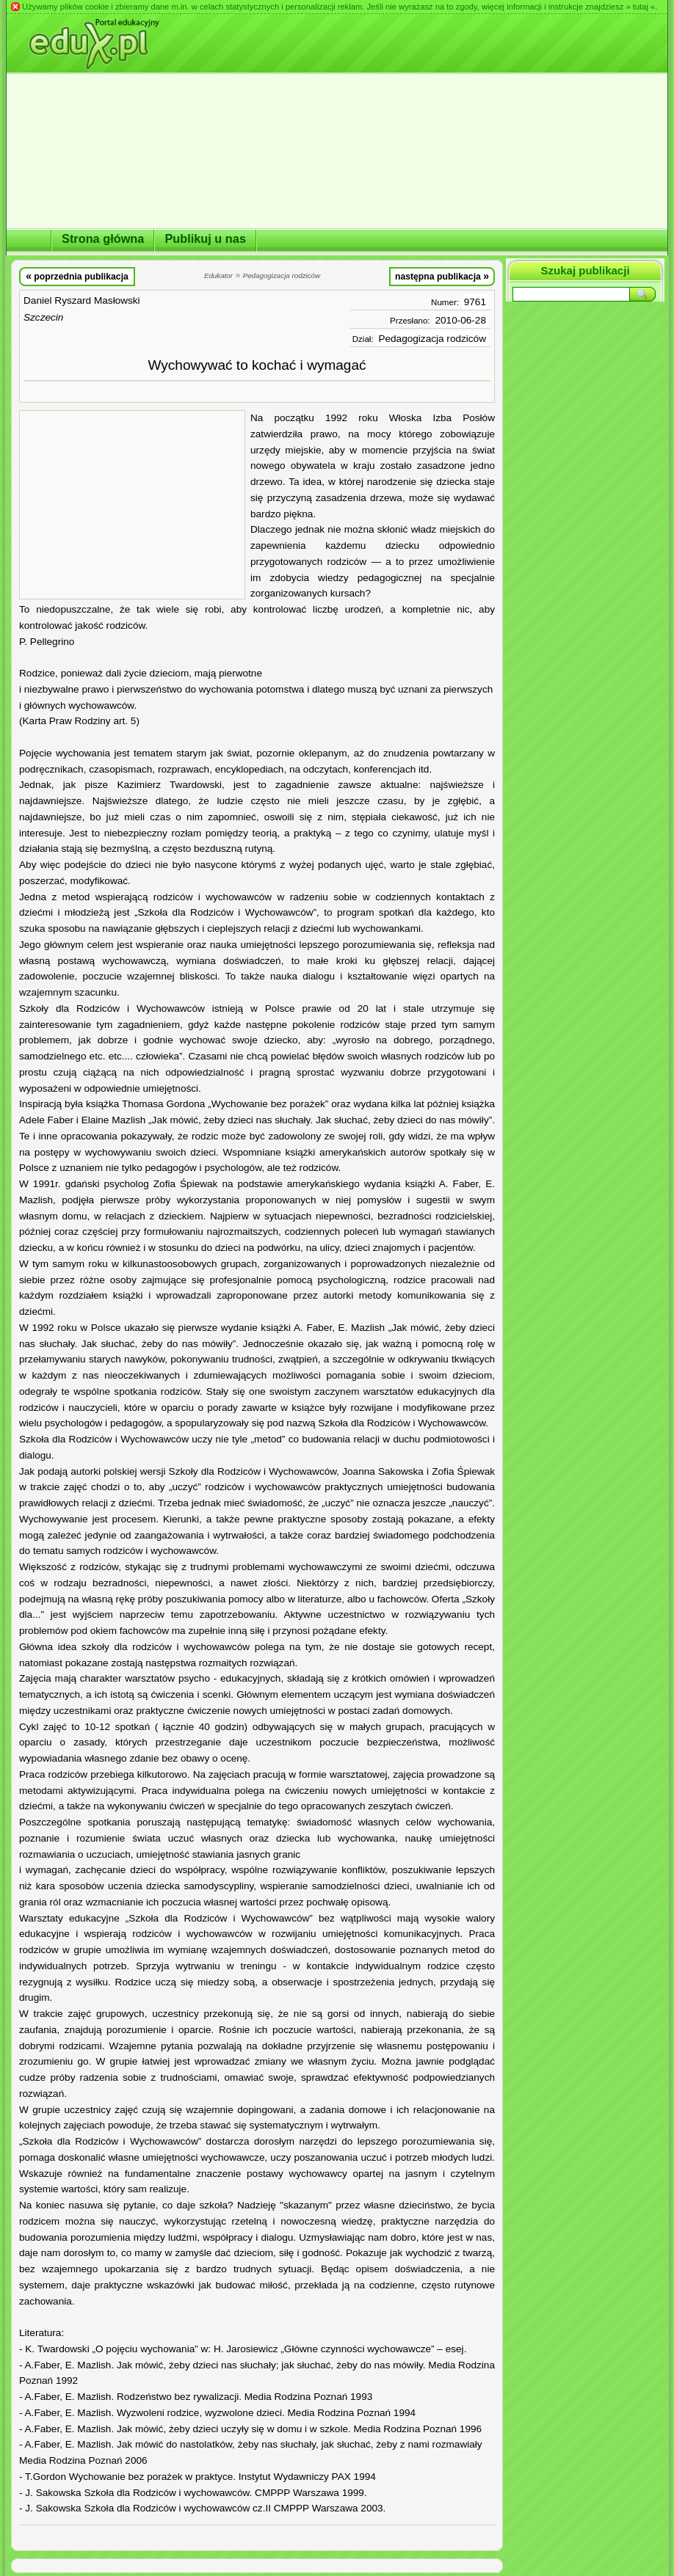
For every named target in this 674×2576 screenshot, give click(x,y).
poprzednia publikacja (77, 276)
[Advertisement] (132, 504)
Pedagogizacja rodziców (432, 338)
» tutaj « (640, 6)
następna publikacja (442, 276)
